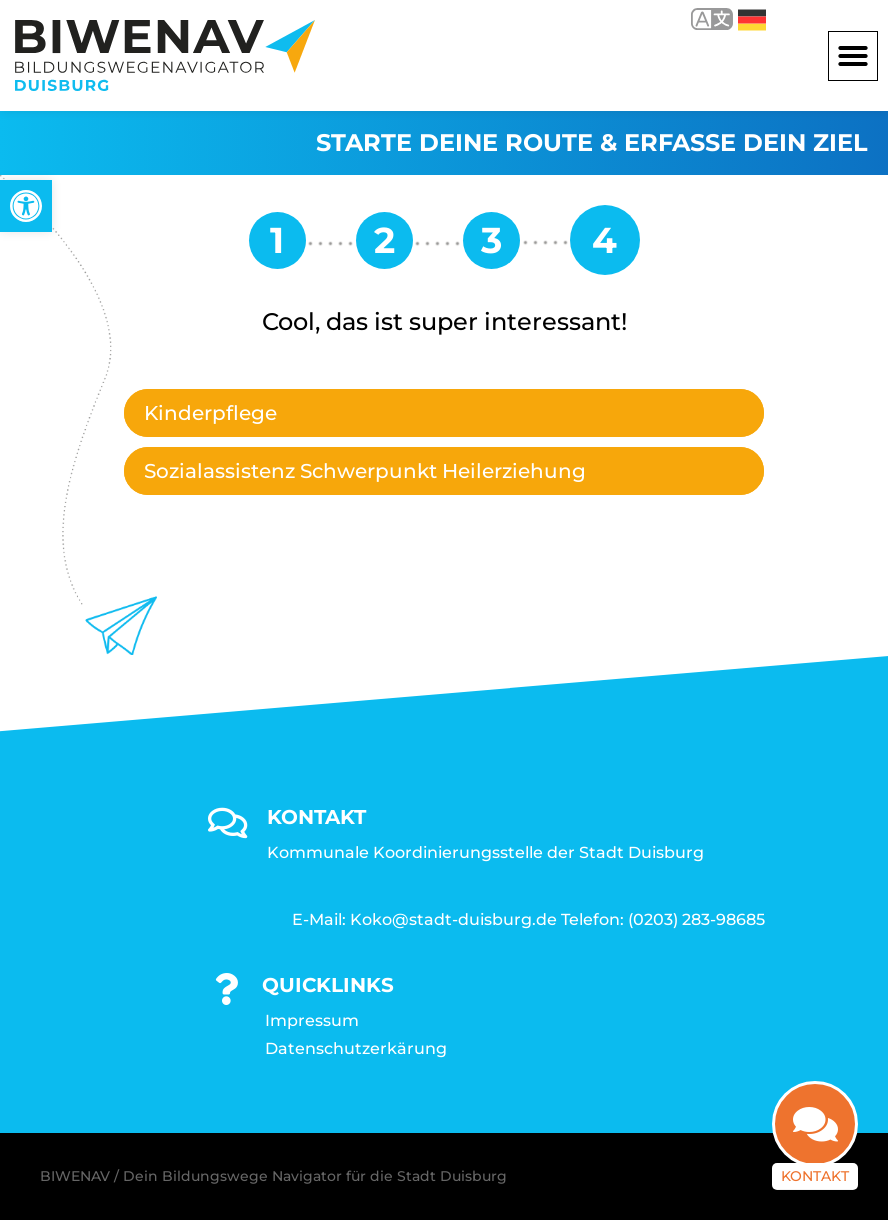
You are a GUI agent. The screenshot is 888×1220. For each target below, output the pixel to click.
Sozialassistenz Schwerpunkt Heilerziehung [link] (365, 471)
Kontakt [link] (815, 1177)
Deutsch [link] (752, 20)
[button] (853, 56)
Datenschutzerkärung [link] (356, 1048)
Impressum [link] (312, 1020)
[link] (26, 206)
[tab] (444, 413)
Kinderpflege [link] (210, 413)
